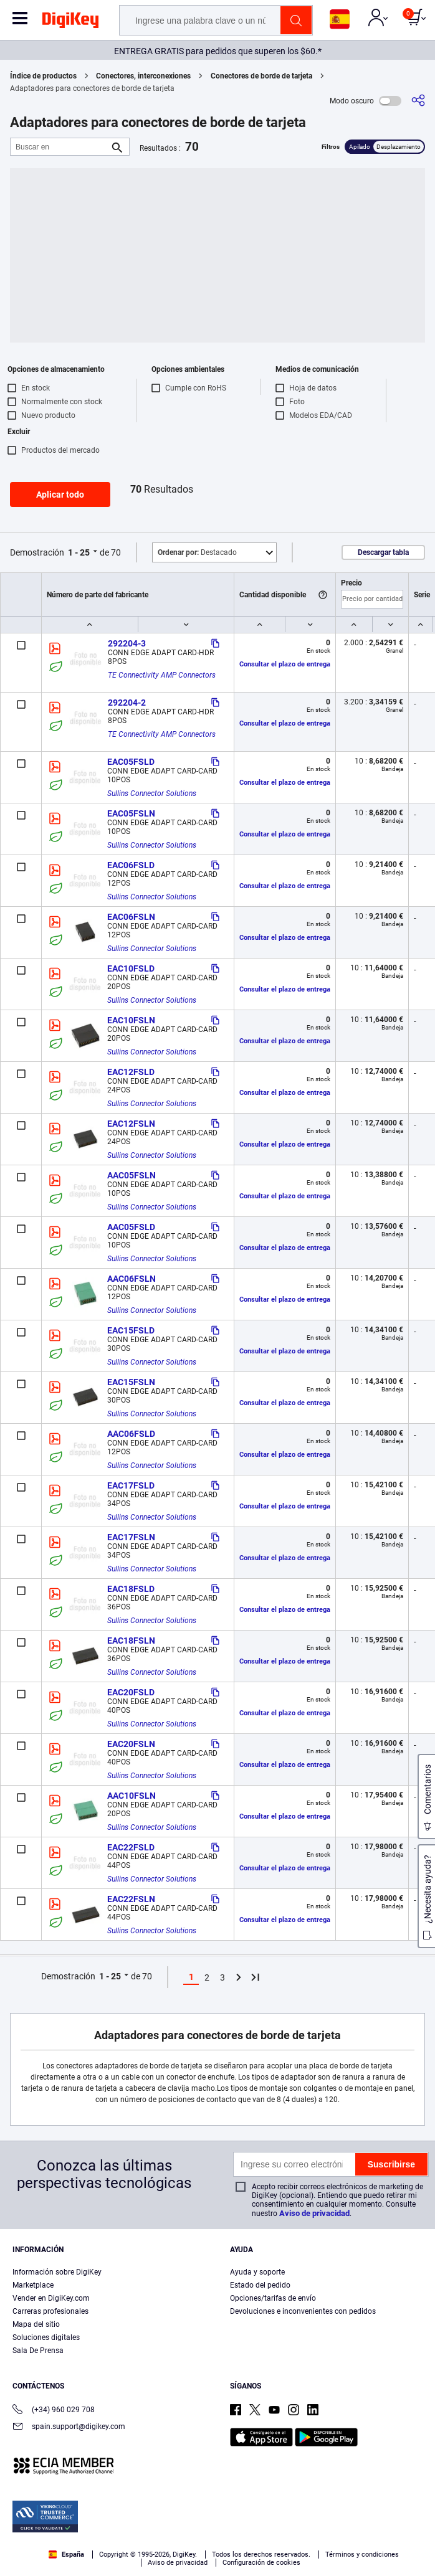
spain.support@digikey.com (68, 2427)
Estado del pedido (260, 2285)
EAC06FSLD (131, 865)
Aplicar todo (60, 495)
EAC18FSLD (131, 1589)
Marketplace (33, 2285)
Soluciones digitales (46, 2337)
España (66, 2554)
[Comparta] (418, 101)
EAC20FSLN (131, 1744)
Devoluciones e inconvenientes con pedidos (303, 2311)
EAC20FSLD (131, 1692)
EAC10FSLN (131, 1020)
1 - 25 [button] (79, 552)
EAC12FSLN (131, 1124)
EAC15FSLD (131, 1330)
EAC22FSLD (131, 1847)
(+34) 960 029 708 (53, 2411)
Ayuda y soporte (257, 2272)
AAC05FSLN (131, 1175)
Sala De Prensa (38, 2350)
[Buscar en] (60, 146)
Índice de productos (43, 76)
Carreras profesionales (50, 2311)
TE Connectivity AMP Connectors (162, 675)
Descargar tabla (383, 552)
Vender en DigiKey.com (51, 2298)
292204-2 (127, 703)
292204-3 (127, 643)
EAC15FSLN (131, 1382)
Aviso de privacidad (314, 2213)
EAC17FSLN (131, 1537)
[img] (70, 22)
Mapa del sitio (36, 2324)
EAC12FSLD (131, 1072)
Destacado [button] (197, 552)
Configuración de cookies (261, 2563)
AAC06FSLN (131, 1279)
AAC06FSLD (131, 1434)
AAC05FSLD (131, 1227)
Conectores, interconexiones (143, 76)
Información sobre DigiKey (57, 2272)
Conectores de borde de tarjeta (261, 76)
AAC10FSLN (131, 1796)
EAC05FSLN (131, 813)
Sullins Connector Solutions (151, 793)
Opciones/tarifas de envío (273, 2298)
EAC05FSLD (131, 762)
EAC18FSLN (131, 1641)
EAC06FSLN (131, 917)
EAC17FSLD (131, 1485)
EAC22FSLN (131, 1899)
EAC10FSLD (131, 968)
